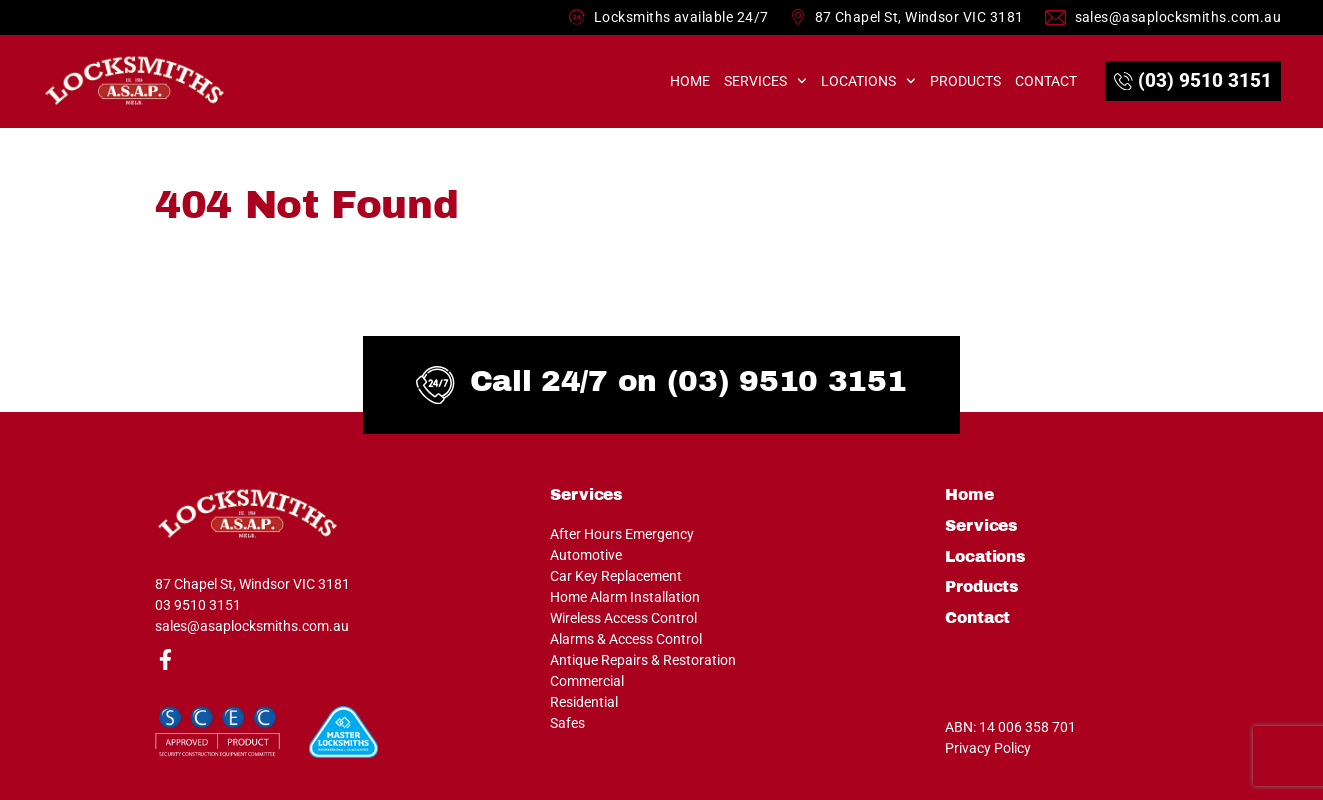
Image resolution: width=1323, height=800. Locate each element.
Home (690, 81)
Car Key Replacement (616, 576)
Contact (1046, 81)
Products (965, 81)
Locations (868, 81)
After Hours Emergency (622, 534)
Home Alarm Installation (625, 597)
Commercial (587, 681)
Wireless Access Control (623, 618)
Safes (567, 723)
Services (765, 81)
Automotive (586, 555)
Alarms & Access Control (626, 639)
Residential (584, 702)
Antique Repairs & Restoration (643, 660)
